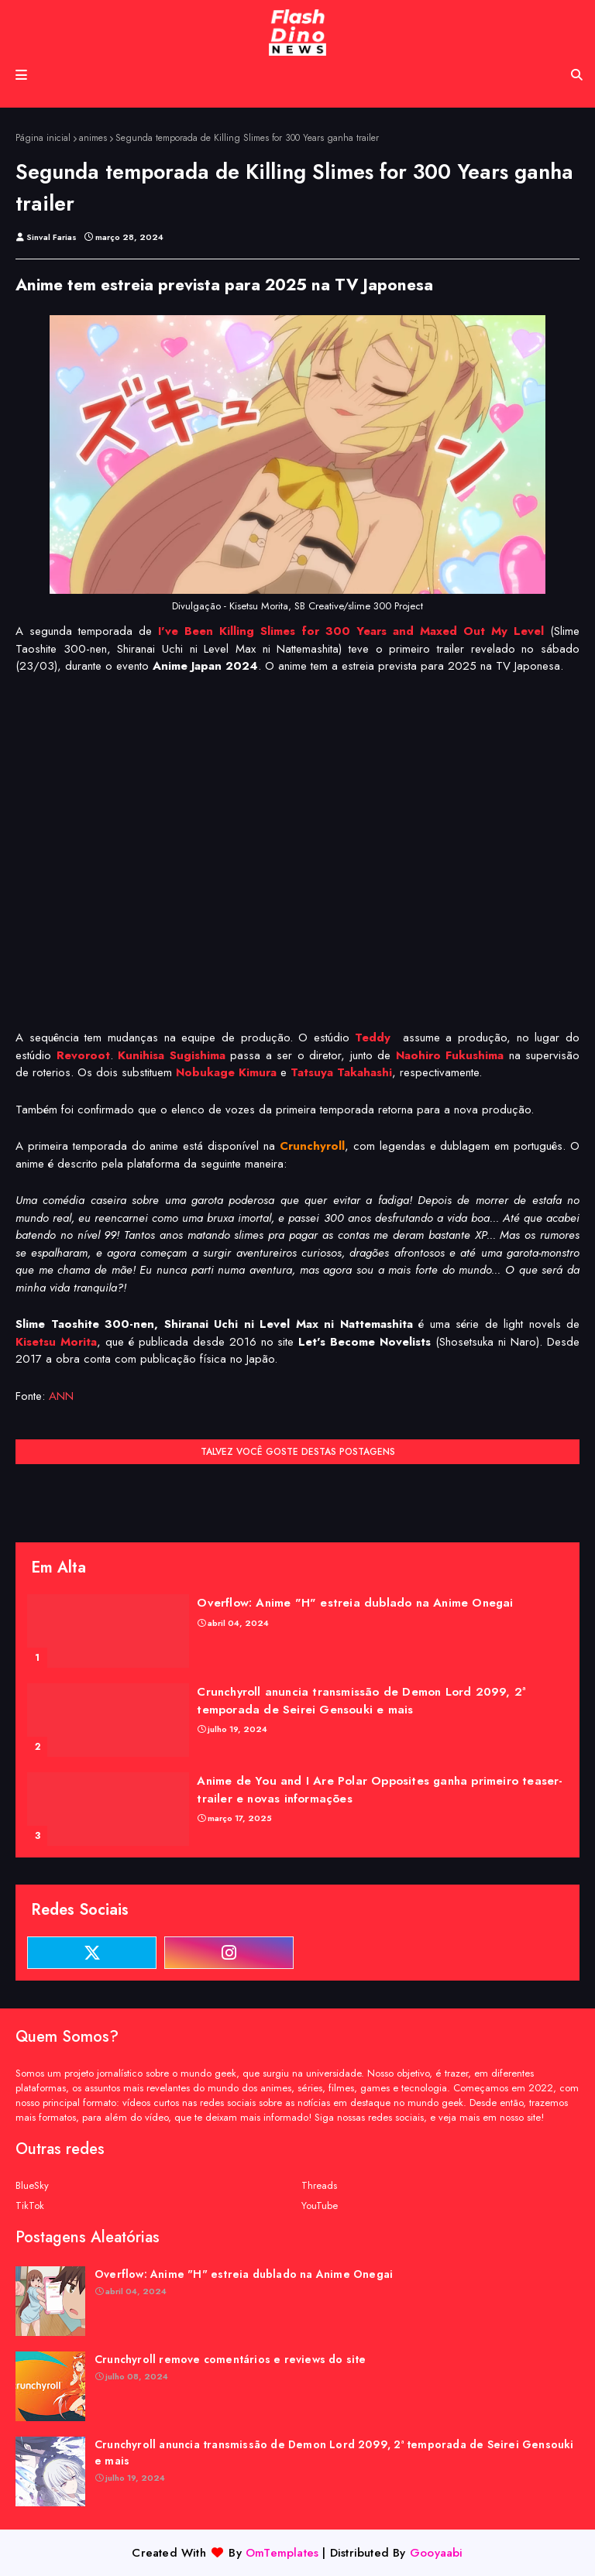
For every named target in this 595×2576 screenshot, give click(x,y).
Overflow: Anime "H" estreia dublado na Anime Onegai (355, 1602)
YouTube (319, 2205)
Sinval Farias (51, 237)
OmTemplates (282, 2552)
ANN (61, 1396)
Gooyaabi (436, 2552)
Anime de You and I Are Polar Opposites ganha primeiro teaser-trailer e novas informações (379, 1789)
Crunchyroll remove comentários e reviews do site (230, 2359)
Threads (319, 2185)
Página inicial (43, 138)
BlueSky (32, 2185)
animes (93, 138)
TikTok (29, 2205)
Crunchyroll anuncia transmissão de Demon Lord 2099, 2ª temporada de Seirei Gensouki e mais (361, 1700)
